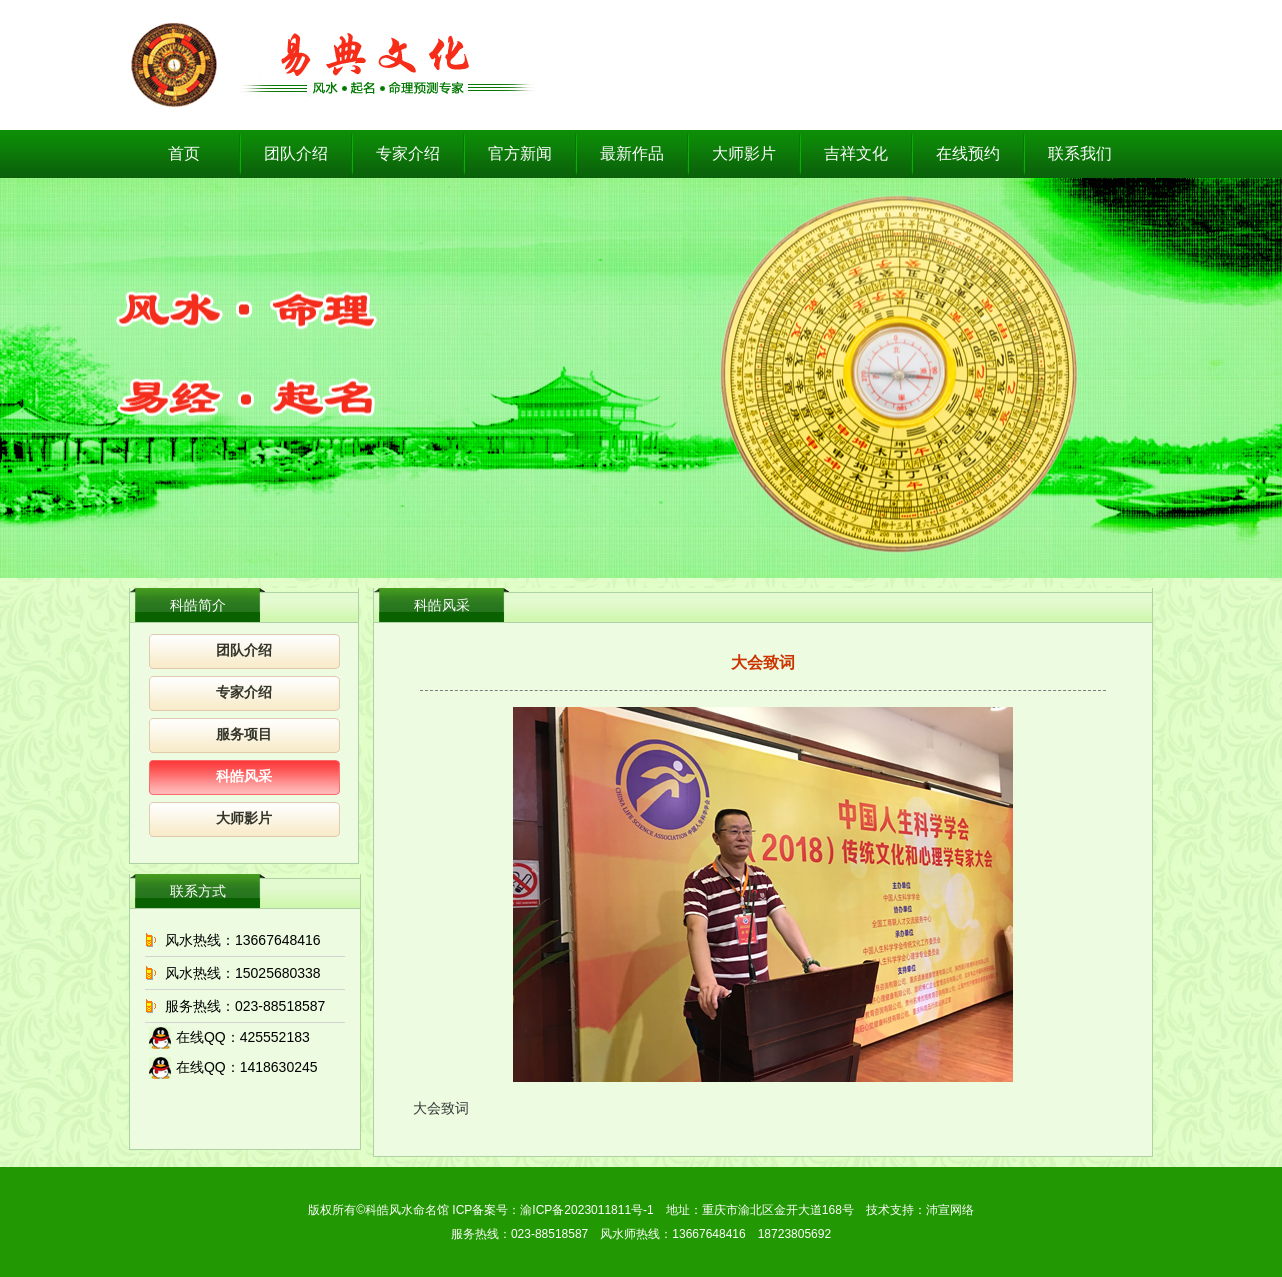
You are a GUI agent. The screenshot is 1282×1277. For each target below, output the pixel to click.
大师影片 (744, 153)
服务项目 (244, 734)
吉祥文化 (856, 153)
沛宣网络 (950, 1210)
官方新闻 (520, 153)
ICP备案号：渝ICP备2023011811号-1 (552, 1210)
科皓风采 (244, 776)
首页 (184, 153)
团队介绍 (296, 153)
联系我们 (1080, 153)
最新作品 (632, 153)
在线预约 (968, 153)
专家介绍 (408, 153)
